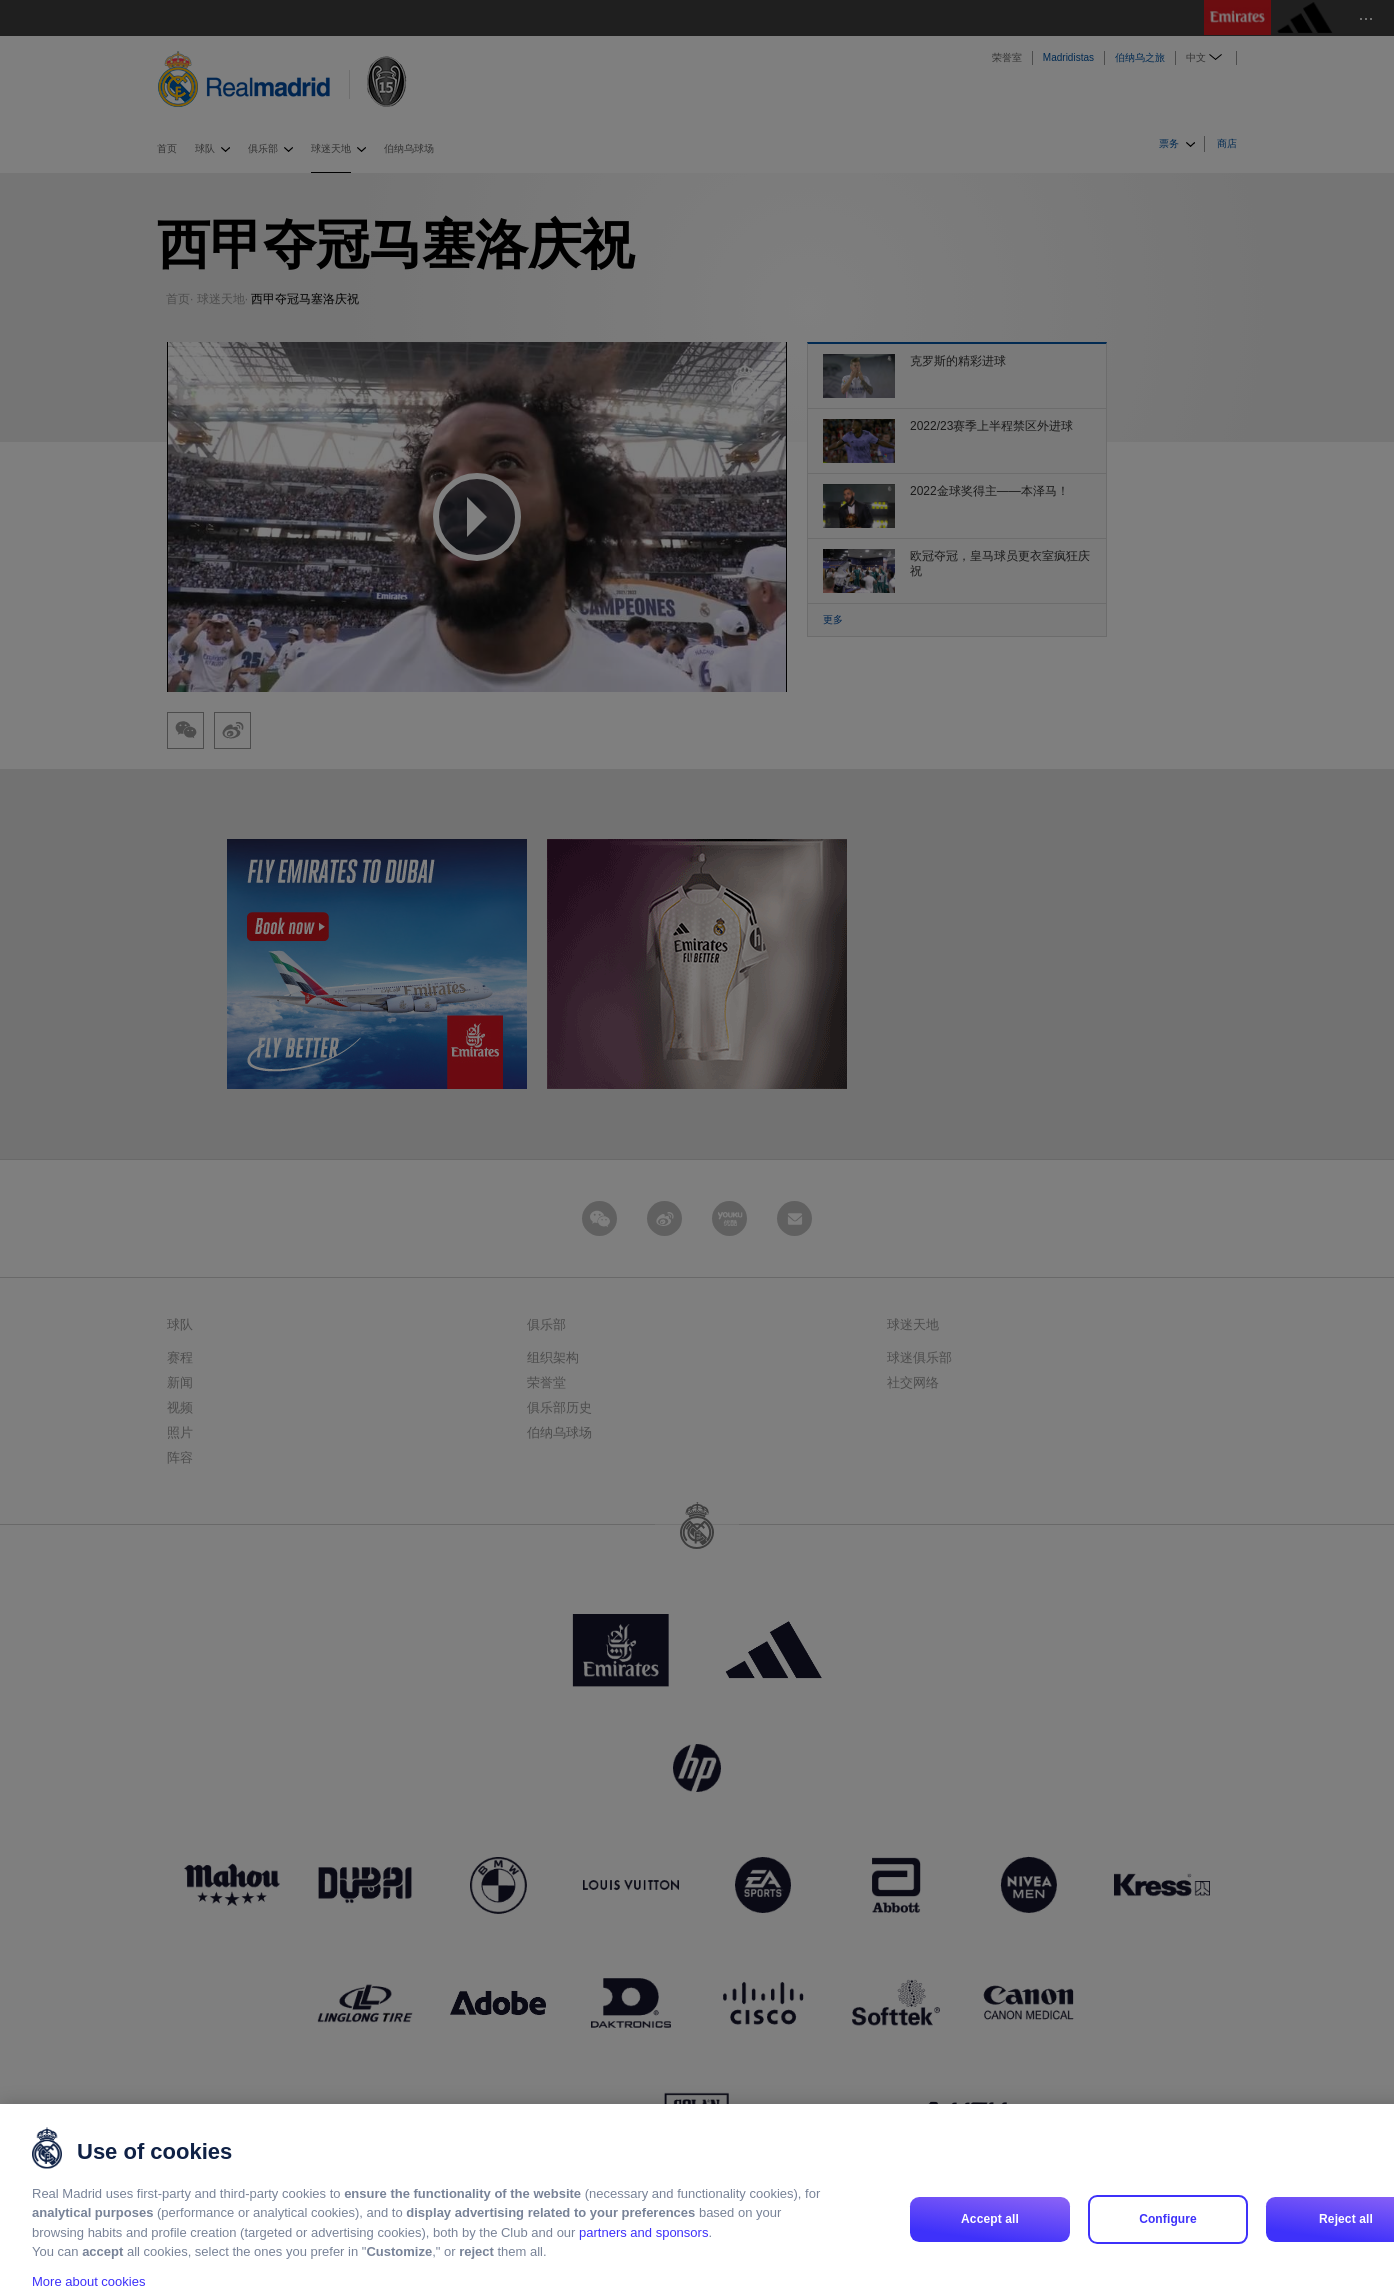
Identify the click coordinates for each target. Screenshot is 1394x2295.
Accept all (990, 2239)
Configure (1168, 2239)
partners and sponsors (643, 2252)
